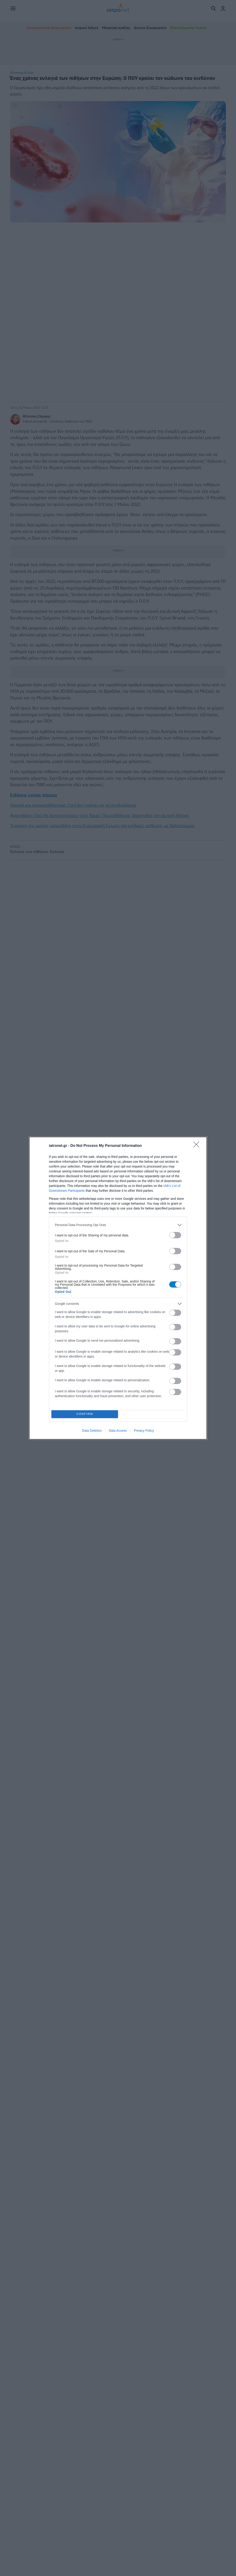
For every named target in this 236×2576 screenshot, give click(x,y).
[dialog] (118, 1288)
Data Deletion (92, 1430)
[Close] (197, 1146)
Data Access (118, 1430)
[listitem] (118, 1225)
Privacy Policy (144, 1430)
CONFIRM (84, 1414)
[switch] (175, 1235)
